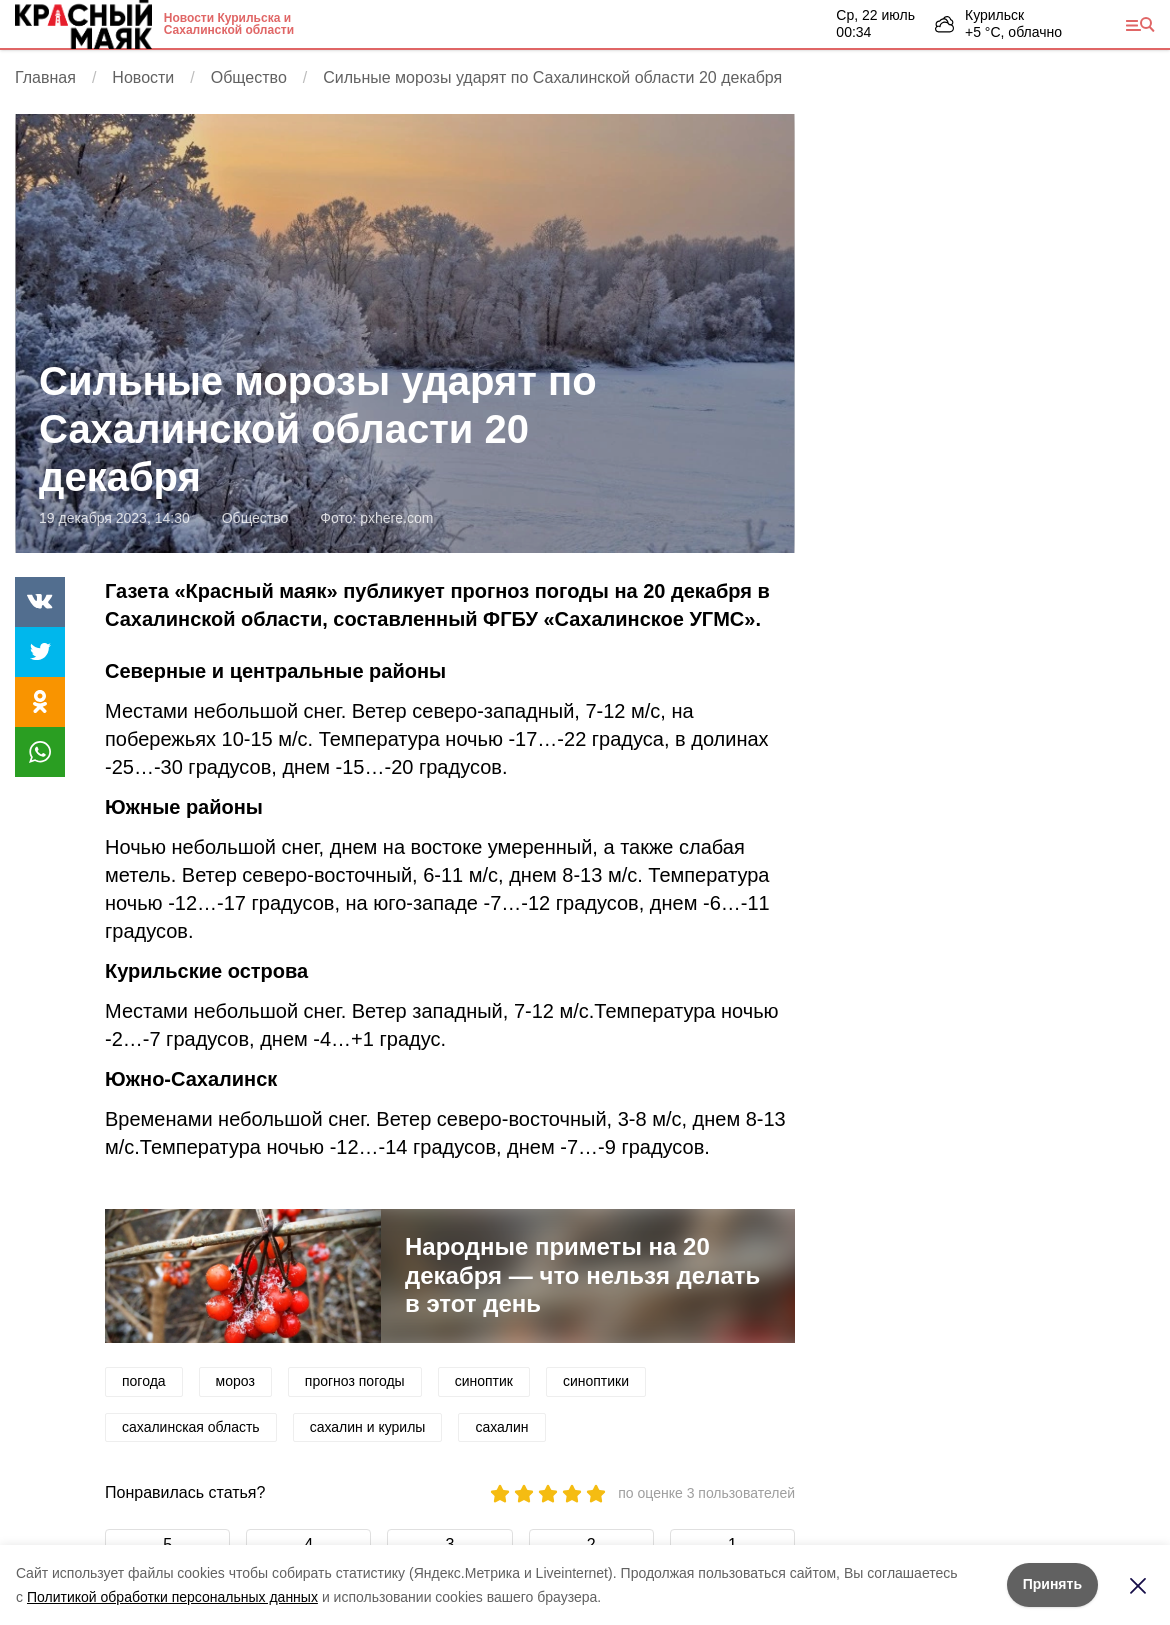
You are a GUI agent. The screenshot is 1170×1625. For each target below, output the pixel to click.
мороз (235, 1381)
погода (144, 1381)
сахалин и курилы (368, 1427)
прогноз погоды (355, 1381)
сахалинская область (191, 1427)
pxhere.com (396, 518)
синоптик (484, 1381)
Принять (1052, 1584)
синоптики (596, 1381)
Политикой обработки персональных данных (172, 1597)
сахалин (501, 1427)
